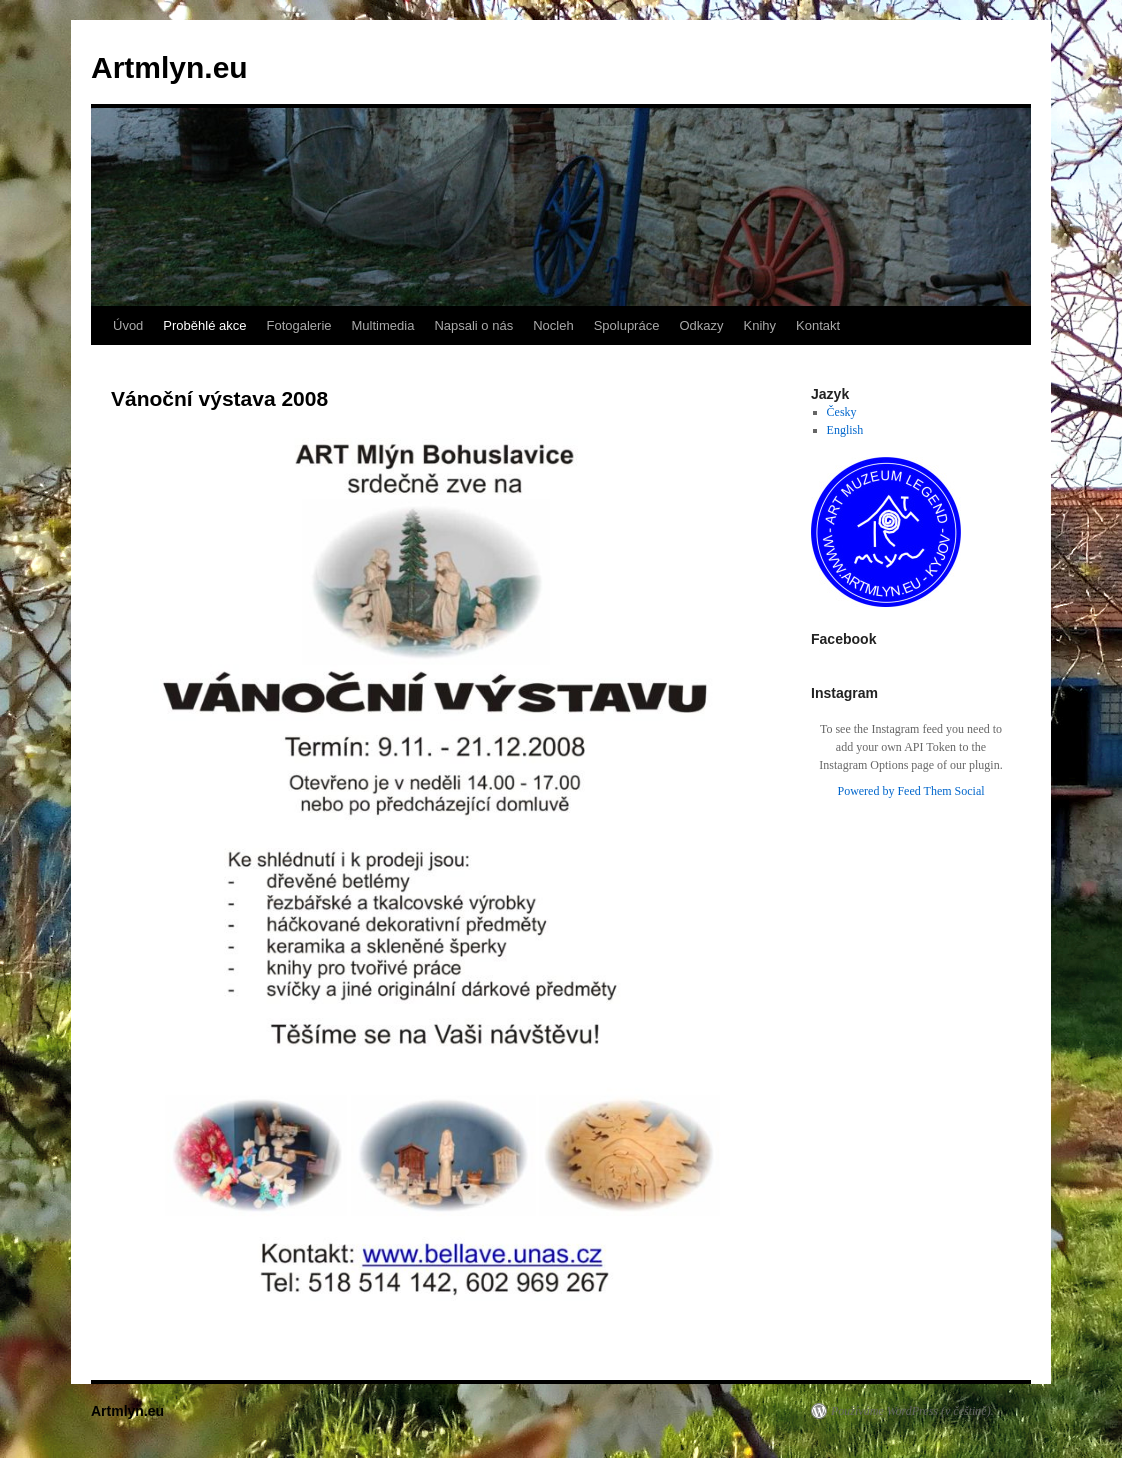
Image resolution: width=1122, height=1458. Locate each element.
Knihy (760, 325)
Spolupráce (627, 325)
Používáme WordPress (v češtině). (912, 1411)
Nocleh (553, 325)
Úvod (128, 325)
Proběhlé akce (204, 325)
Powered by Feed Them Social (910, 791)
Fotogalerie (298, 325)
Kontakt (818, 325)
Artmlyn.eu (169, 67)
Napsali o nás (473, 325)
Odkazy (701, 325)
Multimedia (383, 325)
